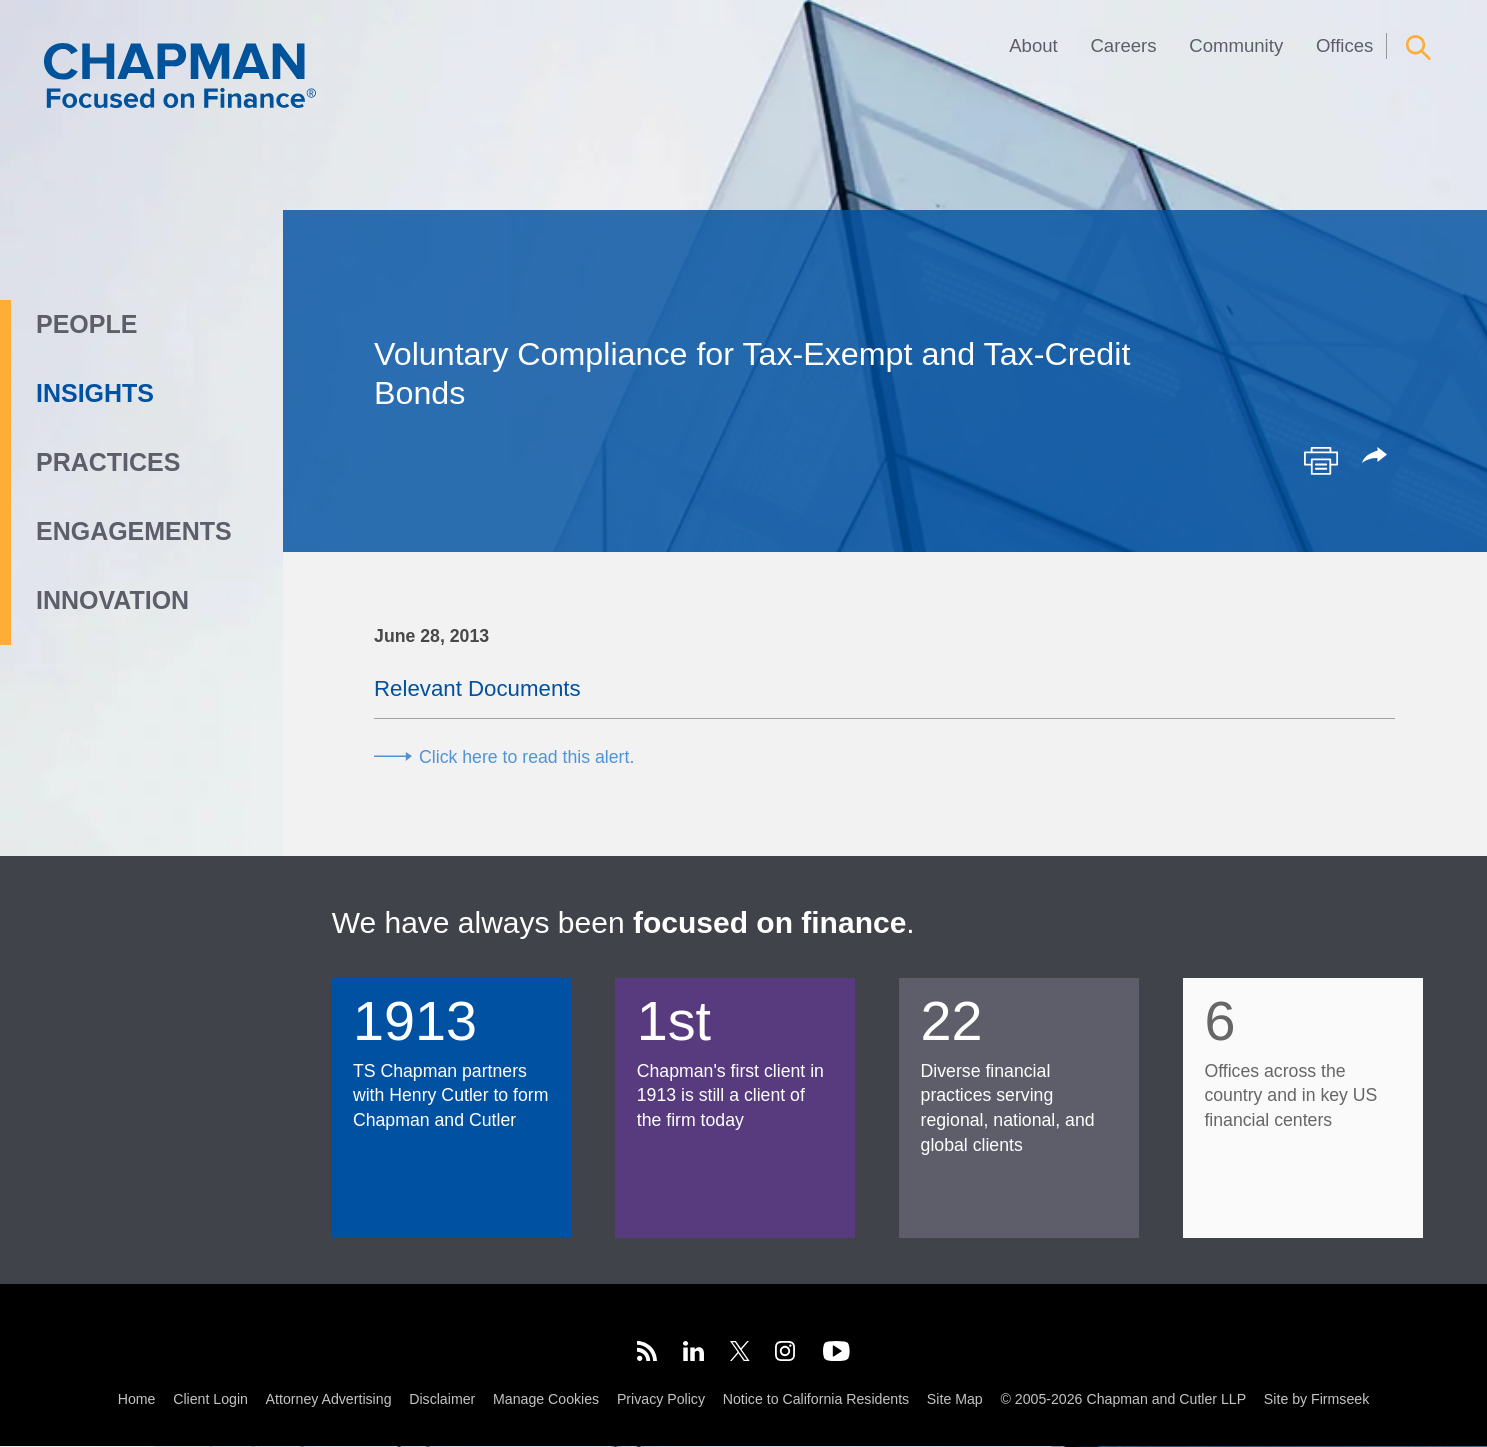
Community (1236, 45)
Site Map (955, 1400)
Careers (1123, 45)
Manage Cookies (546, 1400)
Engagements (134, 531)
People (86, 324)
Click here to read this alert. (526, 757)
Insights (95, 393)
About (1033, 45)
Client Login (210, 1400)
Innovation (112, 600)
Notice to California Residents (816, 1400)
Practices (108, 462)
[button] (1378, 457)
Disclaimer (442, 1400)
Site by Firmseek (1316, 1400)
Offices (1344, 45)
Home (137, 1400)
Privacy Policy (661, 1400)
